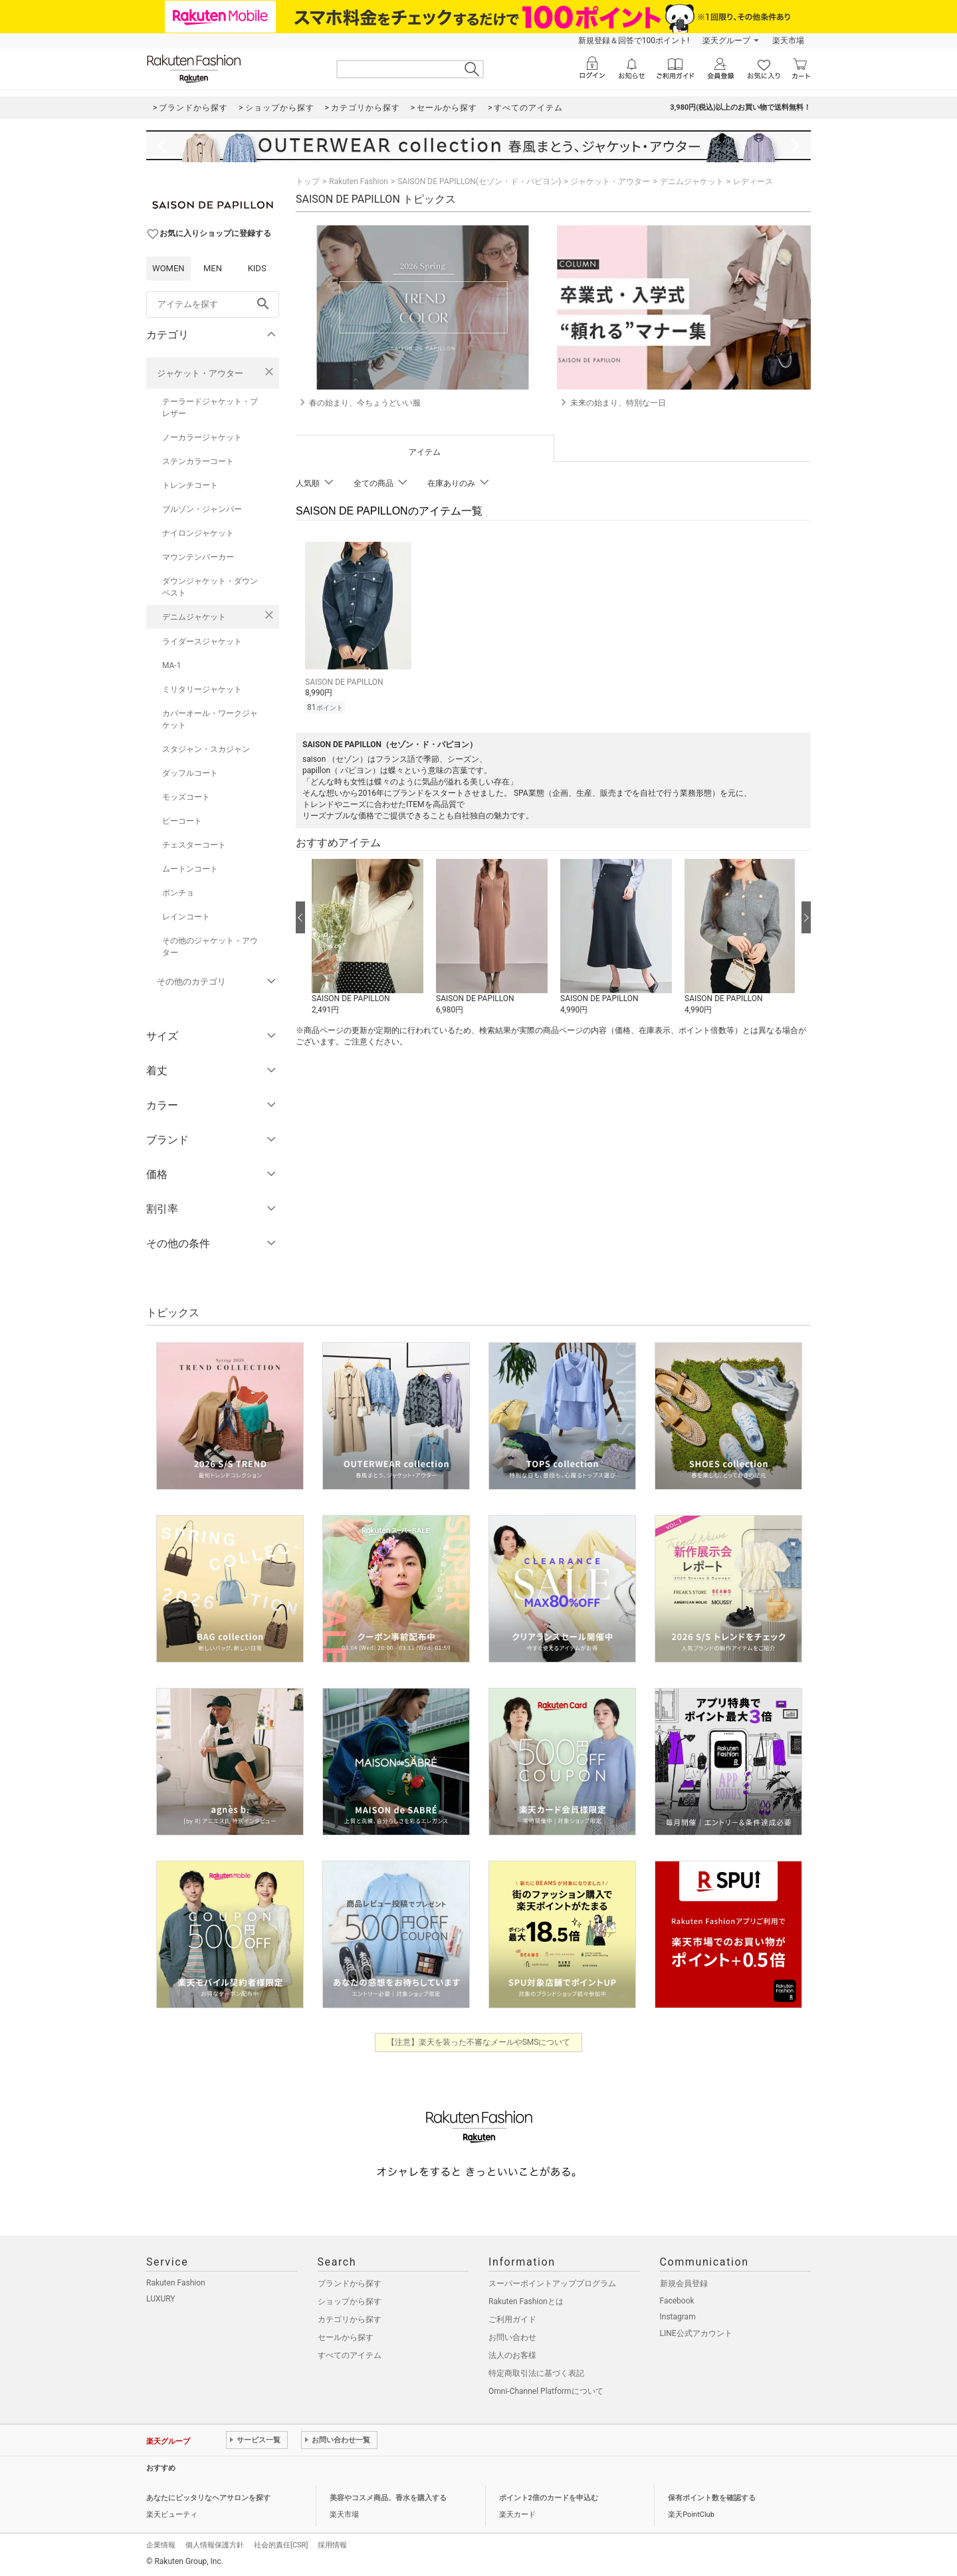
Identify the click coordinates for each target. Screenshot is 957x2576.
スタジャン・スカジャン (206, 749)
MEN (212, 268)
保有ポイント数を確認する (712, 2498)
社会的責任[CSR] (281, 2545)
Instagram (678, 2316)
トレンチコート (190, 485)
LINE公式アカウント (696, 2333)
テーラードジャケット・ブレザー (210, 407)
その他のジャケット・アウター (210, 946)
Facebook (677, 2300)
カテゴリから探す (349, 2319)
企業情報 (160, 2545)
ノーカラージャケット (202, 437)
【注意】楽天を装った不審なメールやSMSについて (479, 2042)
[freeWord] (212, 304)
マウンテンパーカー (198, 557)
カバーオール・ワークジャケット (210, 719)
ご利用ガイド (512, 2319)
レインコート (186, 916)
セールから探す (345, 2337)
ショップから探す (349, 2301)
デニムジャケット (194, 617)
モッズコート (186, 797)
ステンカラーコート (198, 461)
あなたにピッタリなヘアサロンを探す (208, 2498)
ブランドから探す (349, 2283)
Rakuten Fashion (358, 181)
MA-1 (171, 665)
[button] (367, 935)
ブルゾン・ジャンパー (202, 509)
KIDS (257, 268)
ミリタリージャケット (202, 689)
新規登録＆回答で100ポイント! (633, 40)
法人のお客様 (512, 2355)
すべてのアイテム (349, 2355)
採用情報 (332, 2545)
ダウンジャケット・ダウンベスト (210, 587)
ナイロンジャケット (198, 533)
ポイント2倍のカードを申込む (548, 2498)
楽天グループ (726, 40)
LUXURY (160, 2298)
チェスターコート (194, 845)
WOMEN (168, 268)
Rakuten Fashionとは (526, 2301)
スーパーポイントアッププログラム (552, 2283)
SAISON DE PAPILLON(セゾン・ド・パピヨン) (479, 181)
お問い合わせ (512, 2337)
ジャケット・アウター (200, 373)
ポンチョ (178, 892)
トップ (308, 181)
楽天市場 (788, 40)
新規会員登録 (684, 2283)
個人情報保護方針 (214, 2545)
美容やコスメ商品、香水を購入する (388, 2498)
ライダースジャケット (202, 641)
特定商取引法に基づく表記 (536, 2373)
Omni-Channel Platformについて (545, 2391)
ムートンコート (190, 869)
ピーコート (182, 821)
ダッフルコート (190, 773)
